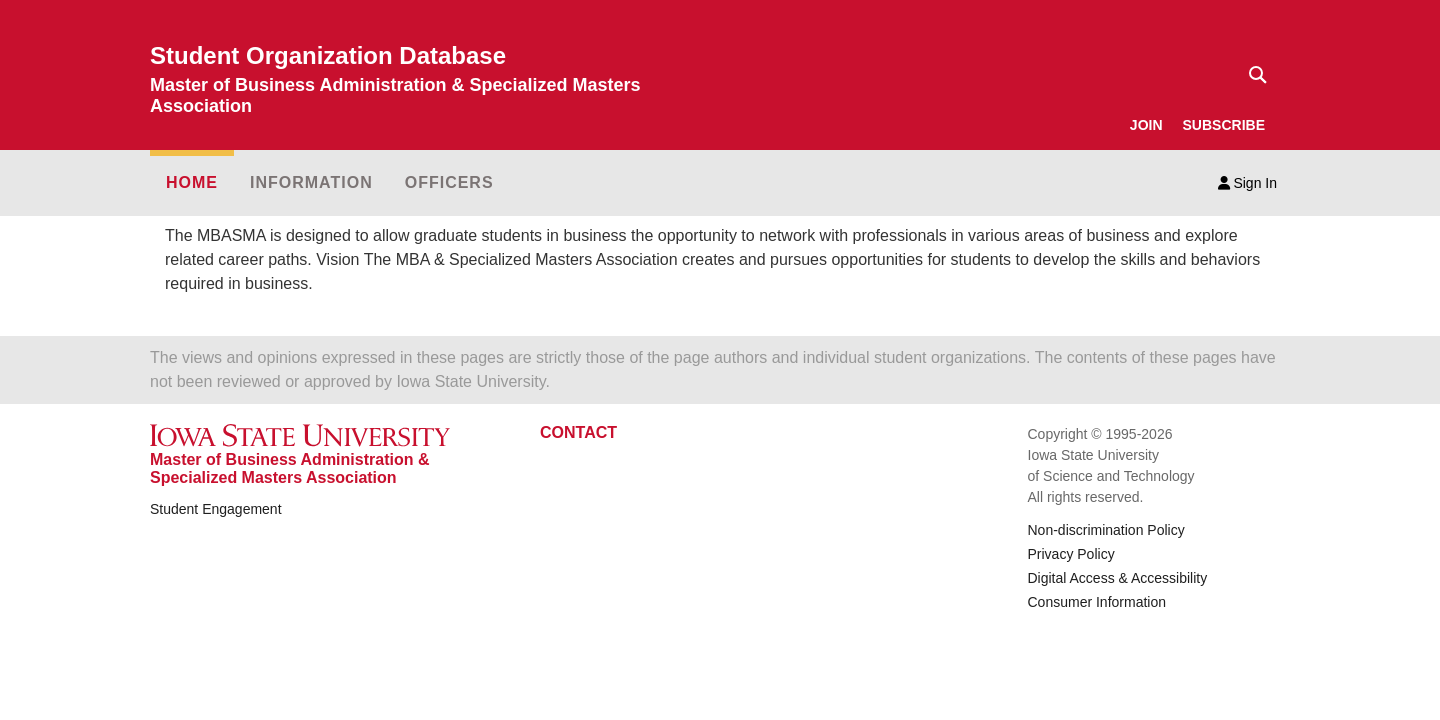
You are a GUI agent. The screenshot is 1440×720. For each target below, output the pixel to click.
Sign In (1247, 183)
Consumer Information (1097, 602)
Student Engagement (216, 509)
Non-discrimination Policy (1106, 530)
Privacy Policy (1071, 554)
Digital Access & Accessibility (1118, 578)
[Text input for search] (1252, 75)
